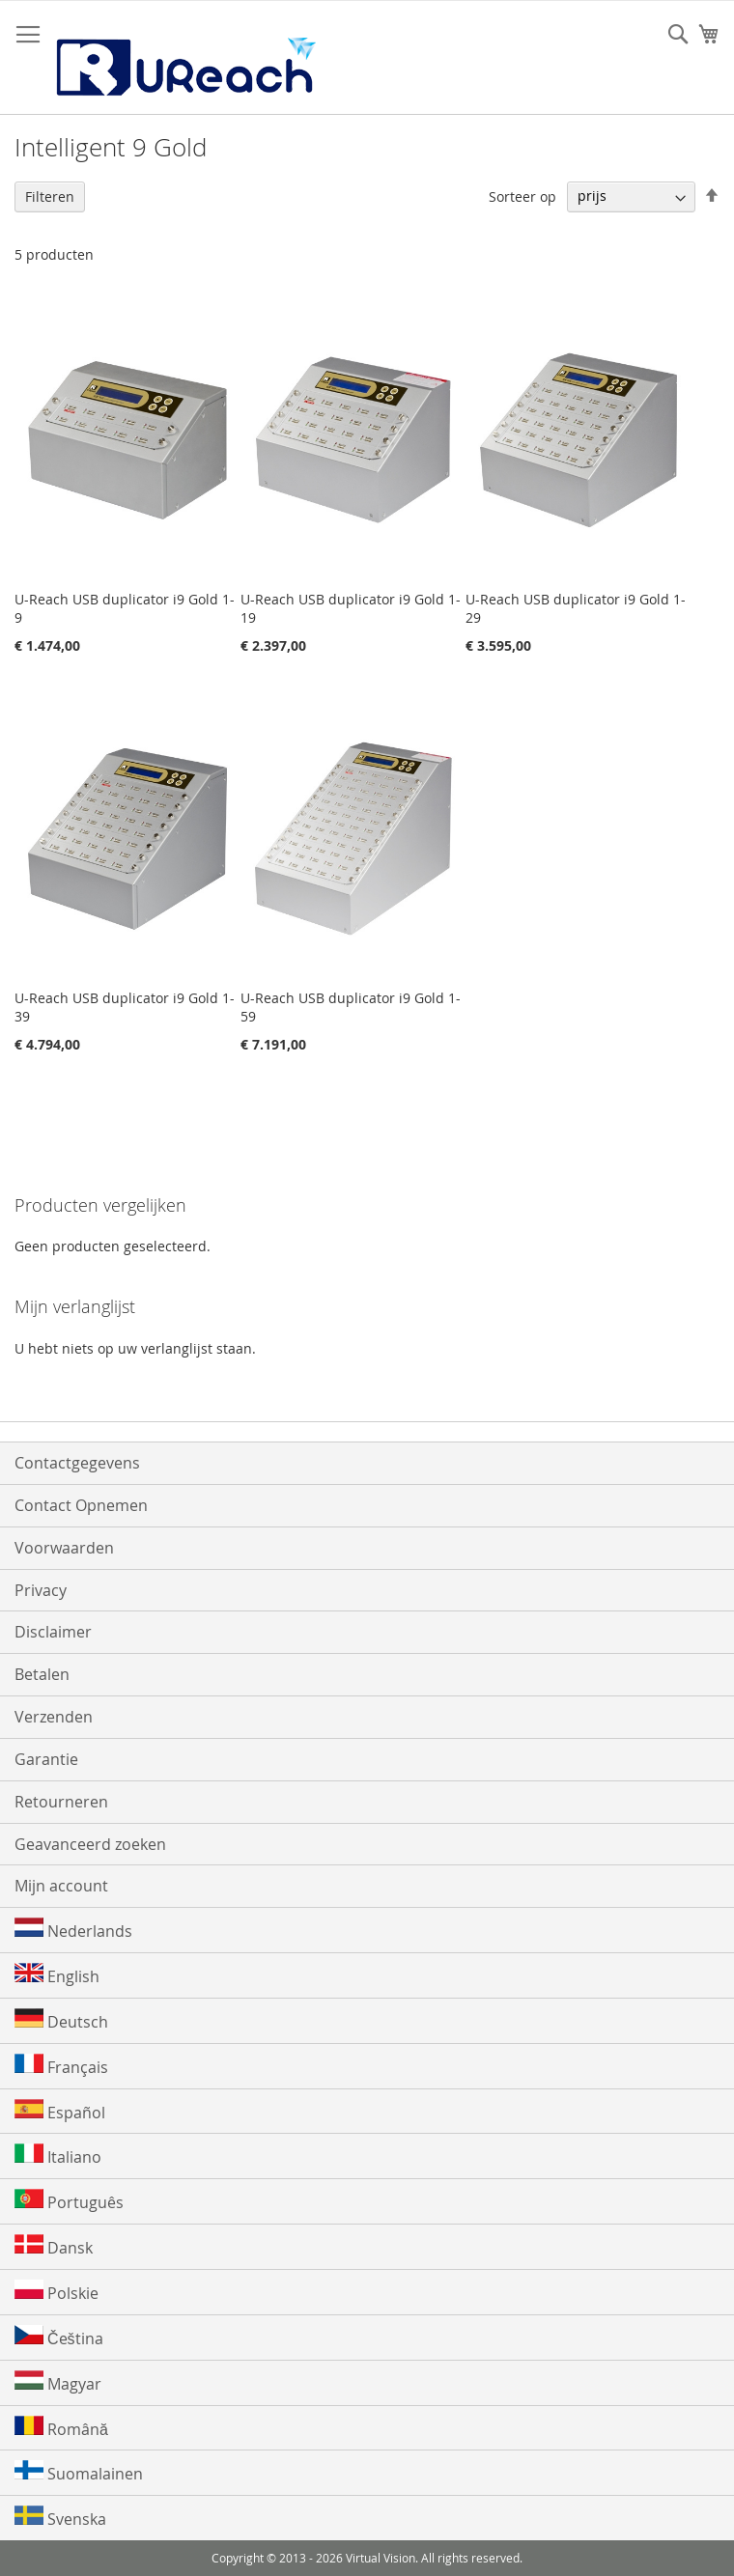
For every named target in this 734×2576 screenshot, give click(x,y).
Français (61, 2066)
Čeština (58, 2337)
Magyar (57, 2382)
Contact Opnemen (81, 1505)
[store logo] (184, 57)
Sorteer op (522, 195)
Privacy (40, 1590)
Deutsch (61, 2020)
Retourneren (61, 1801)
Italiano (57, 2155)
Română (61, 2428)
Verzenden (53, 1716)
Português (69, 2201)
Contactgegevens (77, 1462)
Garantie (46, 1759)
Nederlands (73, 1930)
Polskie (56, 2292)
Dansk (53, 2246)
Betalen (42, 1674)
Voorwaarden (64, 1547)
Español (59, 2111)
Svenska (60, 2518)
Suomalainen (78, 2472)
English (56, 1975)
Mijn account (61, 1885)
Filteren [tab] (49, 196)
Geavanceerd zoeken (90, 1844)
